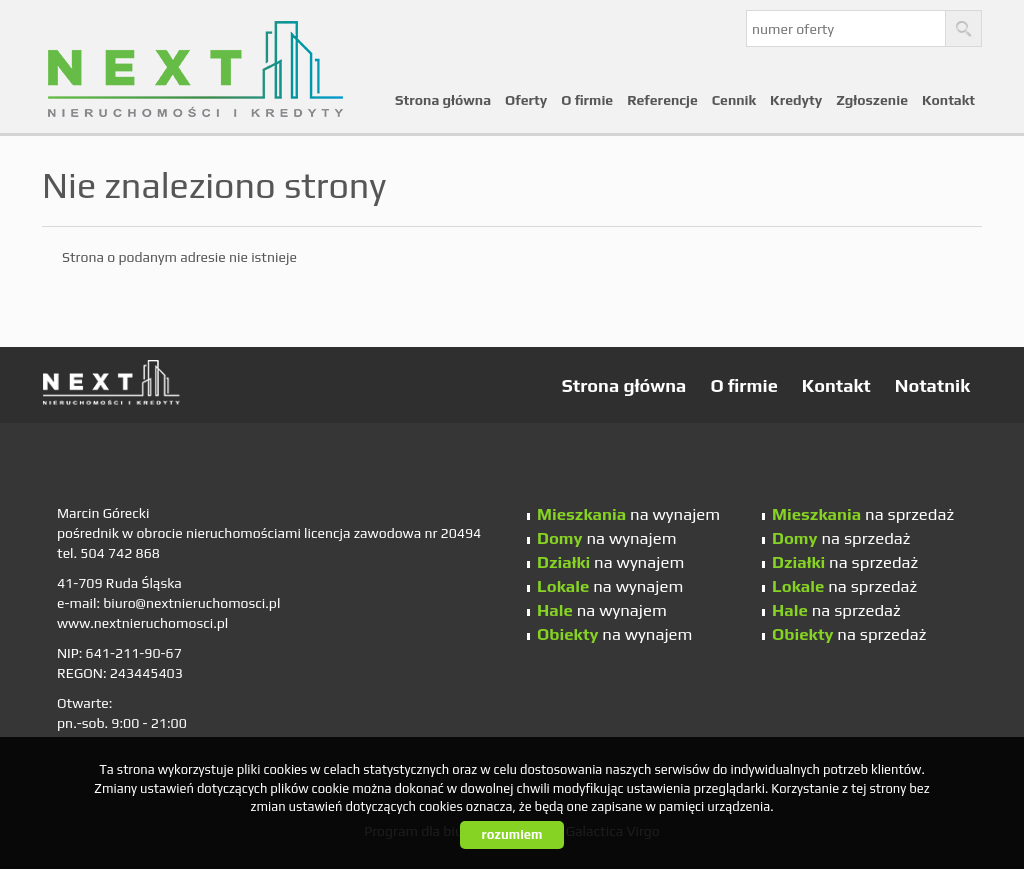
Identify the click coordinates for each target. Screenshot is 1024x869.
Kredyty (796, 100)
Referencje (662, 100)
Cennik (734, 100)
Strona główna (443, 100)
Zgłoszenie (872, 100)
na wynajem (628, 514)
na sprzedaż (863, 514)
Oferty (526, 100)
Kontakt (948, 100)
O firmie (587, 100)
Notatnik (932, 385)
